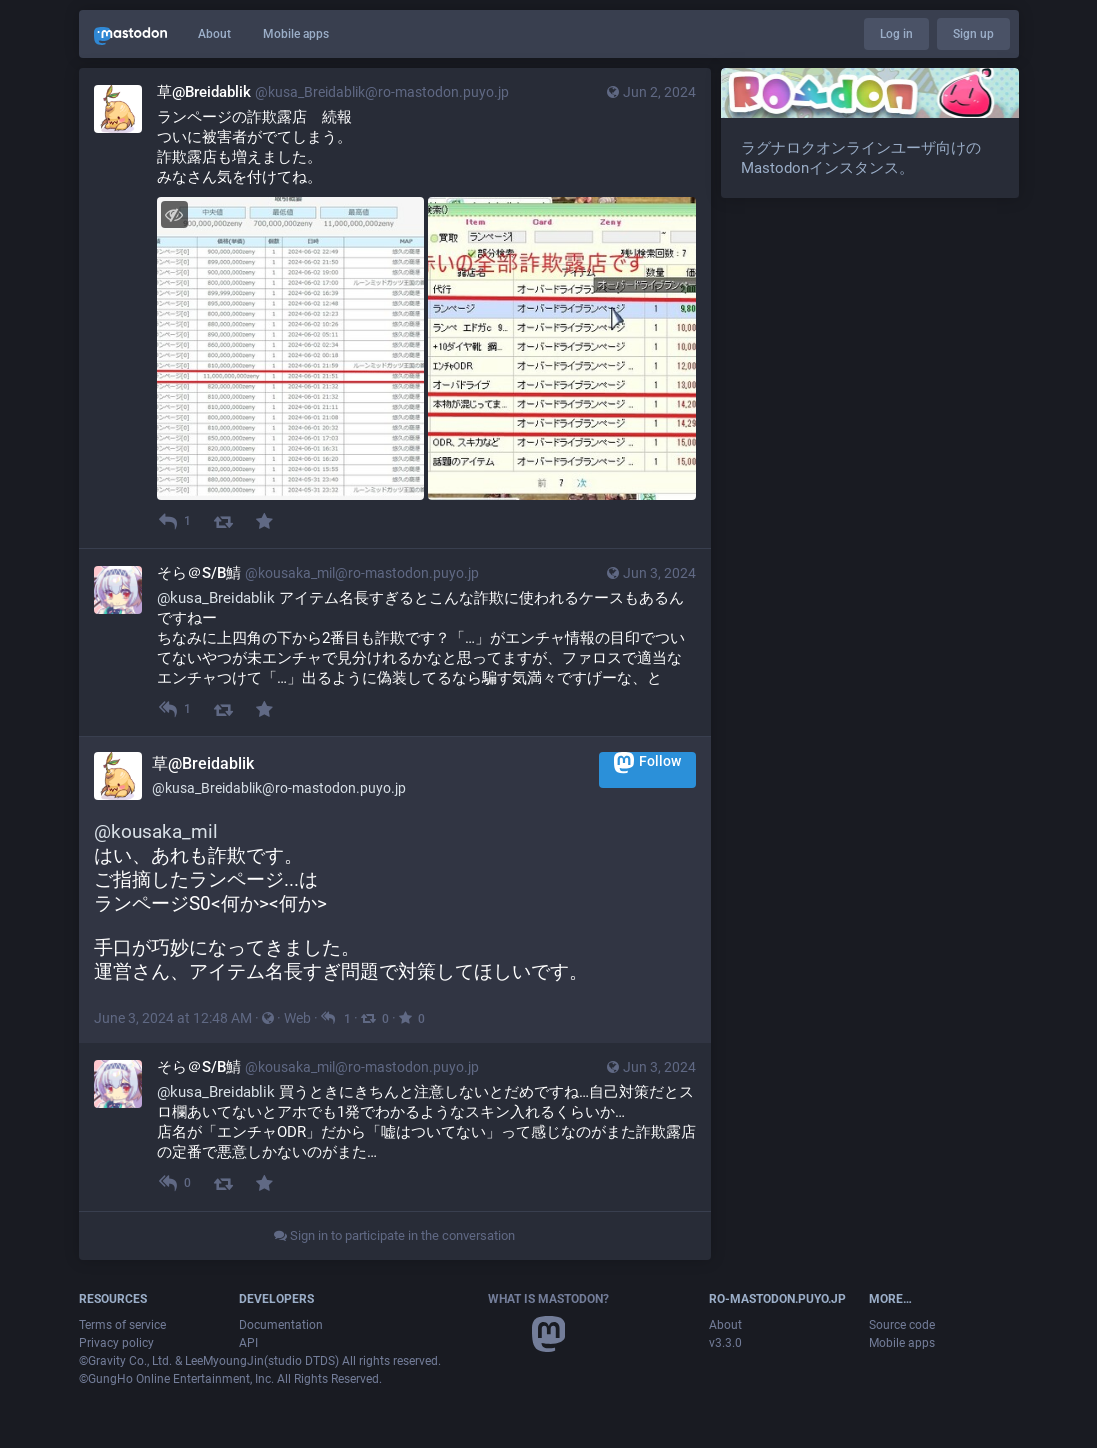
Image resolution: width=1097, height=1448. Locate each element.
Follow (647, 762)
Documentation (281, 1325)
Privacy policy (116, 1343)
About (214, 34)
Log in (896, 34)
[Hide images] (174, 214)
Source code (902, 1325)
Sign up (973, 34)
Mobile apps (296, 34)
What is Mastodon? (548, 1299)
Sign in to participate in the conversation (394, 1235)
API (248, 1343)
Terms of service (122, 1325)
